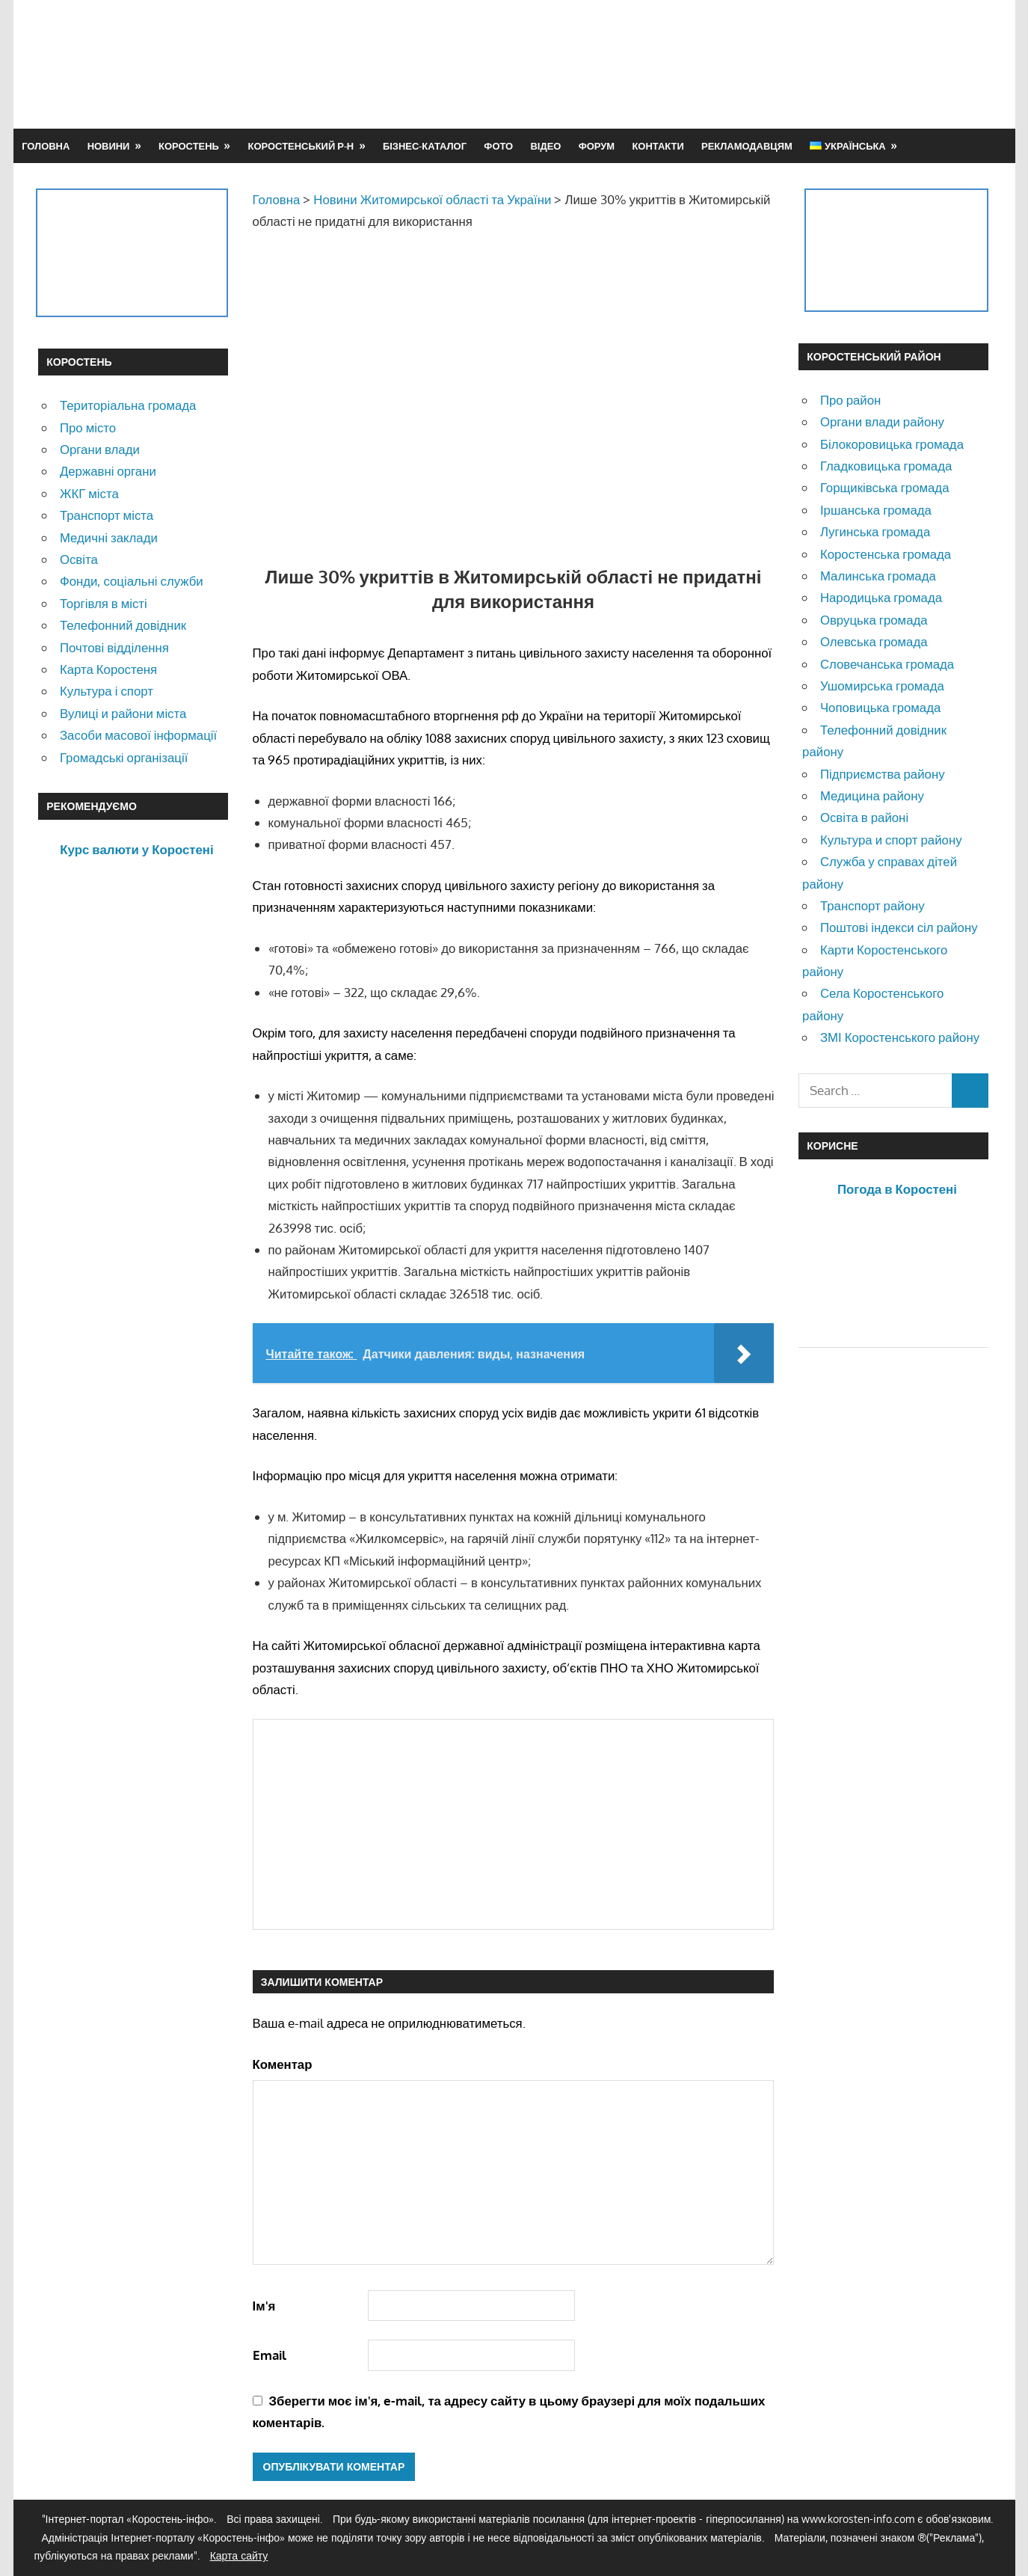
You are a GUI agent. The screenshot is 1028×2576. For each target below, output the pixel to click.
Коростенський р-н (301, 146)
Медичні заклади (109, 537)
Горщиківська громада (884, 487)
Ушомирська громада (882, 685)
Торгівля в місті (103, 603)
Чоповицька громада (880, 707)
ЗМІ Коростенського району (899, 1037)
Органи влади (100, 449)
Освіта (79, 559)
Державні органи (108, 471)
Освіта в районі (864, 817)
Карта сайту (239, 2555)
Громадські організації (124, 757)
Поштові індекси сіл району (899, 927)
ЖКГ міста (89, 493)
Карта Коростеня (108, 669)
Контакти (657, 146)
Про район (850, 400)
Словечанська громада (887, 664)
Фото (498, 146)
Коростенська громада (885, 554)
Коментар (283, 2064)
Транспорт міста (106, 515)
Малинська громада (878, 575)
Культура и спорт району (891, 839)
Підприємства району (882, 774)
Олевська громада (874, 641)
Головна (46, 146)
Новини (108, 146)
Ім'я (264, 2305)
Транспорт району (872, 905)
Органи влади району (882, 421)
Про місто (88, 427)
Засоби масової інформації (138, 735)
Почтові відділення (114, 647)
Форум (597, 146)
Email (269, 2355)
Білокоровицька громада (892, 444)
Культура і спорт (106, 691)
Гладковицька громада (886, 465)
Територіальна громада (128, 405)
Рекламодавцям (746, 146)
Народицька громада (881, 597)
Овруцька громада (874, 620)
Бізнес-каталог (425, 146)
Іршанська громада (876, 510)
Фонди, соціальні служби (131, 581)
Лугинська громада (875, 531)
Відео (545, 146)
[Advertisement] (718, 63)
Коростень (188, 146)
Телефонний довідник (123, 625)
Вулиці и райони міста (123, 713)
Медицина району (872, 795)
